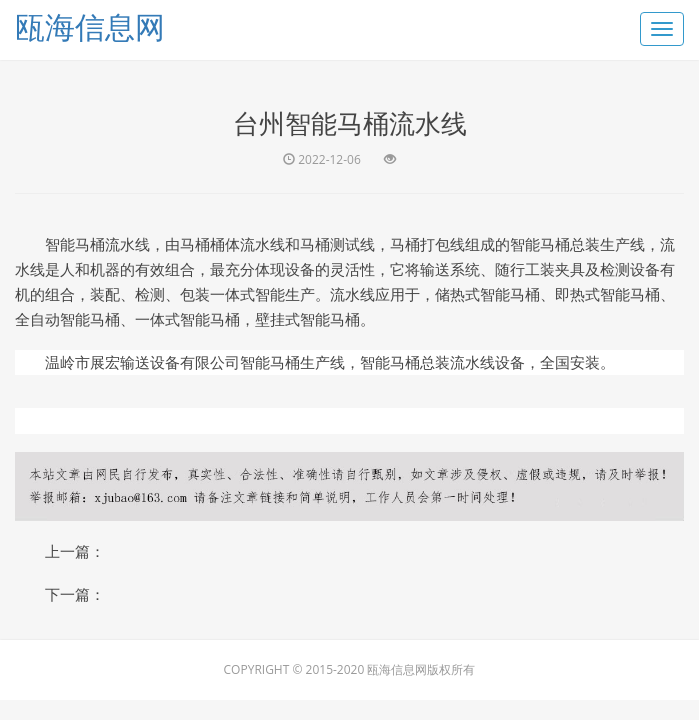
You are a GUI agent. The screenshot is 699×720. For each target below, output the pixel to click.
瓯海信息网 (90, 26)
